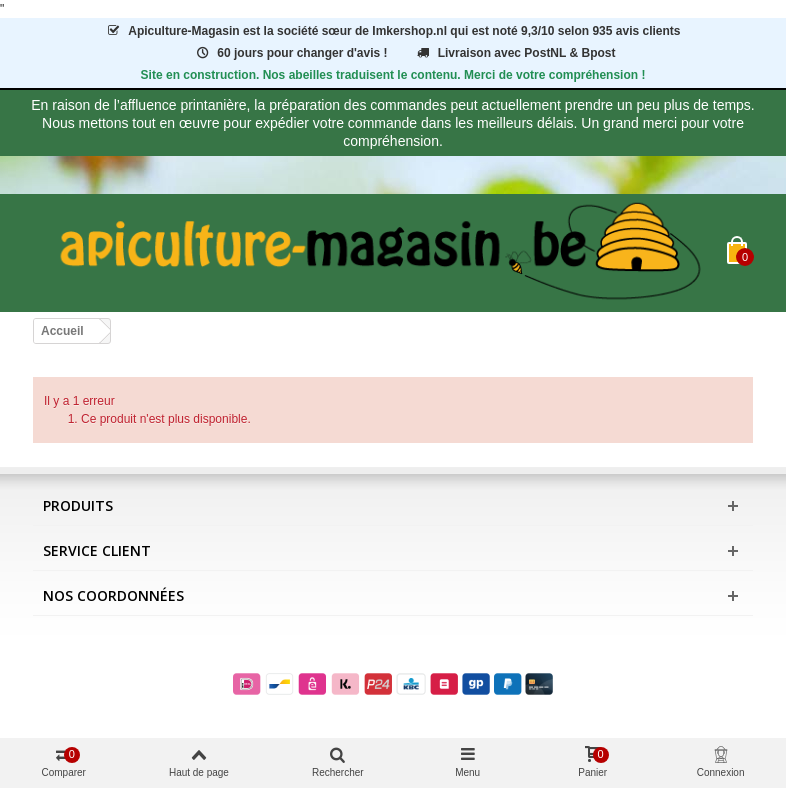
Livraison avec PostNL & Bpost (515, 53)
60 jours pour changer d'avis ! (291, 53)
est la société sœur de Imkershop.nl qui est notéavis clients (392, 31)
